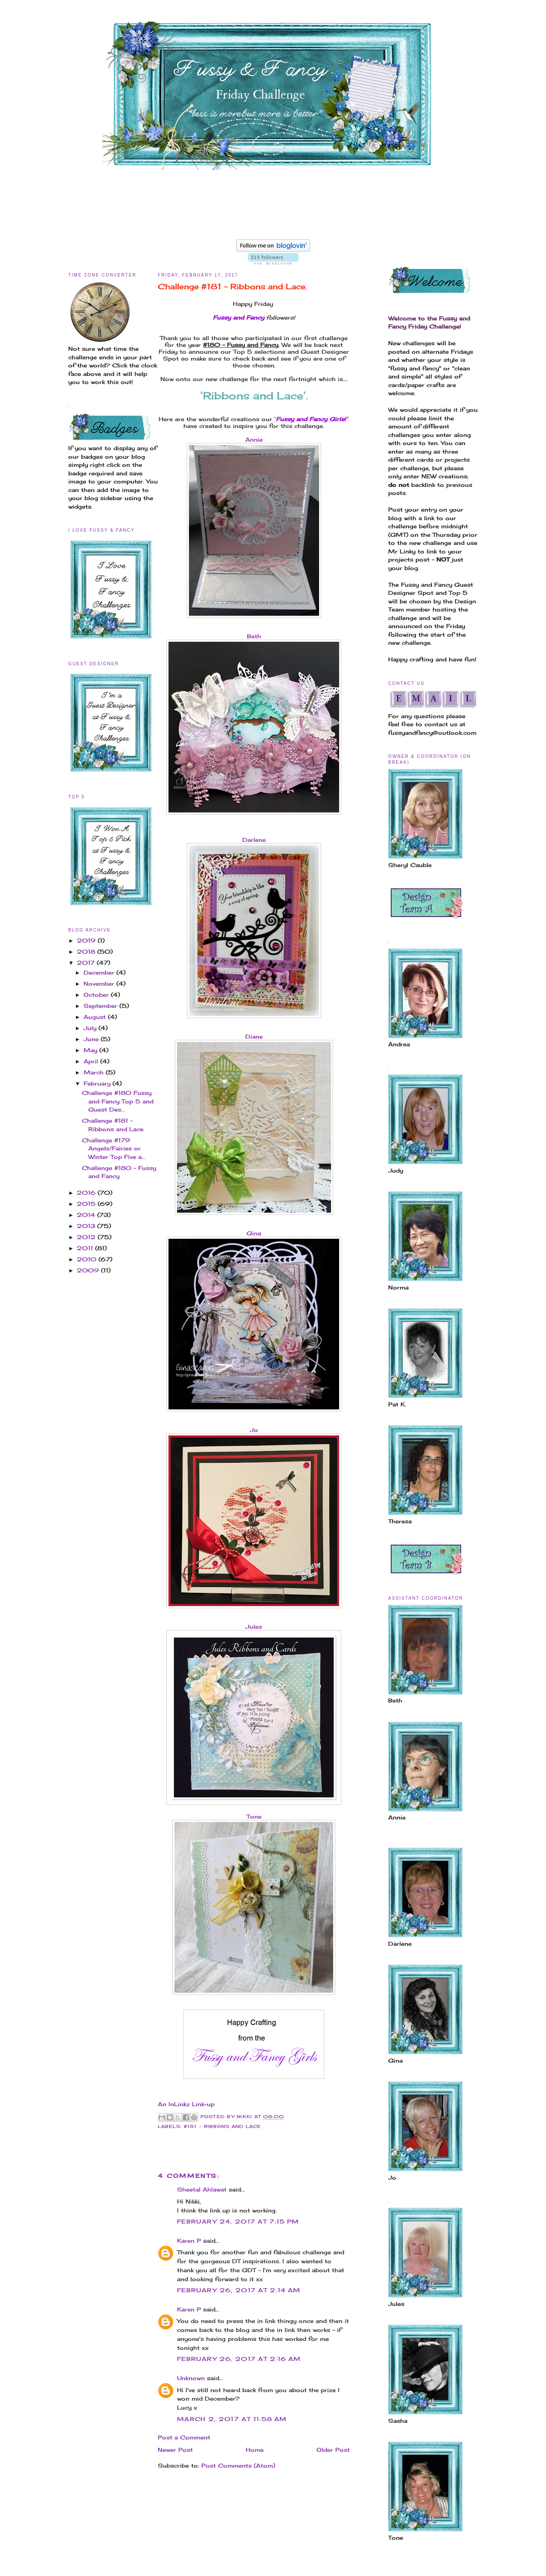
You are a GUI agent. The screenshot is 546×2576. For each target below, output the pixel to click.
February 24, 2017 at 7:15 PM (238, 2221)
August (96, 1016)
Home (255, 2449)
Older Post (333, 2449)
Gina (254, 1233)
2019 (87, 940)
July (91, 1028)
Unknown (191, 2378)
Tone (254, 1816)
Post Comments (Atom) (238, 2465)
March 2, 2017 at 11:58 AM (232, 2419)
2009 (89, 1270)
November (100, 983)
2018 (87, 951)
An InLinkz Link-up (186, 2104)
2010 (88, 1259)
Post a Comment (184, 2437)
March (95, 1072)
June (92, 1039)
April (92, 1061)
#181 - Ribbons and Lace (222, 2126)
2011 (86, 1248)
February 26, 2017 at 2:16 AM (239, 2358)
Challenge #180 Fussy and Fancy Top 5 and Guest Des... (118, 1101)
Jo (254, 1429)
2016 (87, 1192)
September (101, 1005)
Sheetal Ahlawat (202, 2189)
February (98, 1083)
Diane (254, 1036)
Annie (254, 439)
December (100, 972)
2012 (87, 1237)
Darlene (254, 839)
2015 (87, 1203)
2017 (87, 962)
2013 (87, 1226)
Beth (254, 636)
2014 (87, 1214)
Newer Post (175, 2449)
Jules (254, 1626)
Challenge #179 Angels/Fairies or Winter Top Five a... (113, 1148)
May (91, 1050)
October (97, 994)
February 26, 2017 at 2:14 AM (238, 2290)
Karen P (189, 2240)
